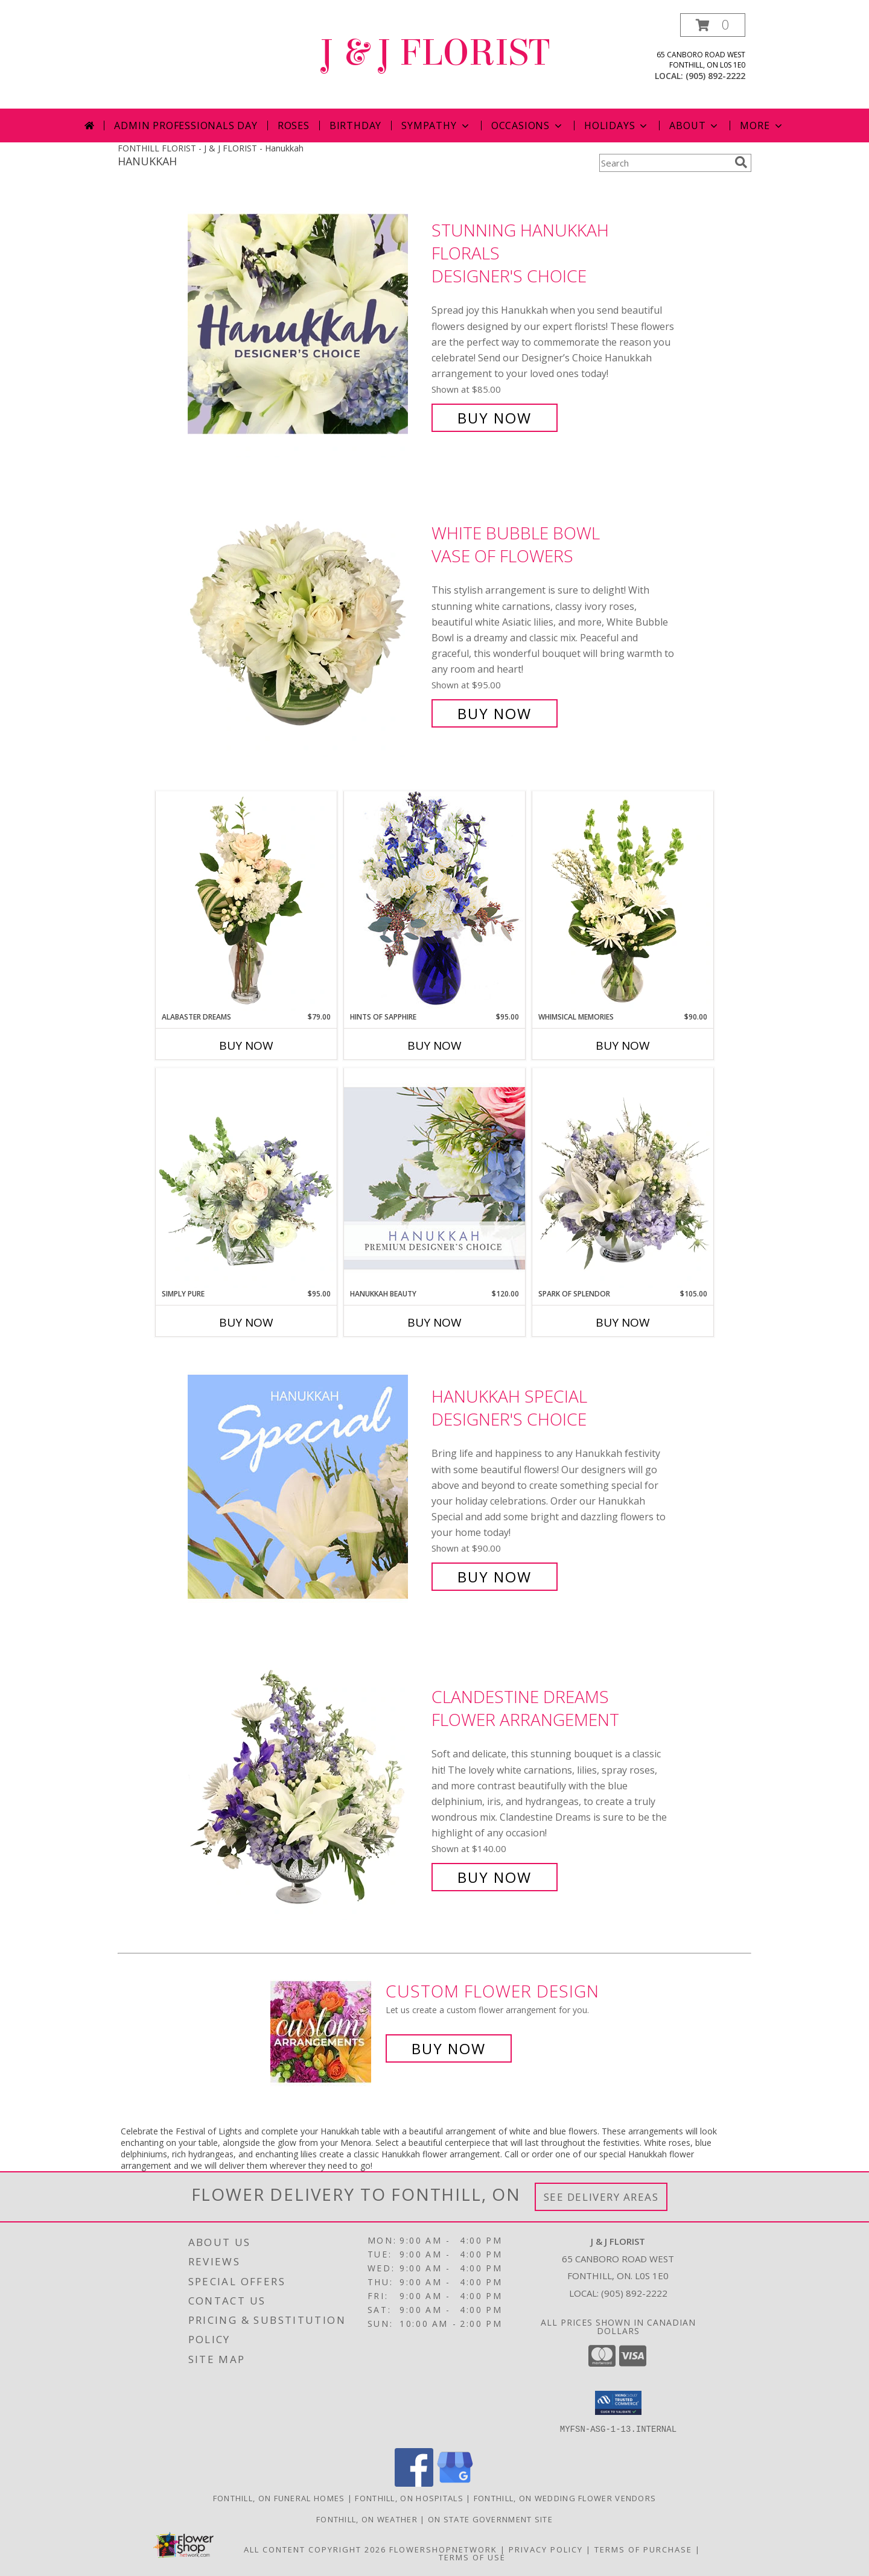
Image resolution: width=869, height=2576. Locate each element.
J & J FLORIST (434, 52)
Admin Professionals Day (185, 125)
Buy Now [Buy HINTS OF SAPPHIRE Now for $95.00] (434, 1045)
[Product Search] (664, 162)
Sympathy (436, 125)
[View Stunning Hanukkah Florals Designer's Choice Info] (306, 324)
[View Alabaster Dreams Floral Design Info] (246, 901)
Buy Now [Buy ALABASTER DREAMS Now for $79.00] (246, 1045)
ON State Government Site (490, 2519)
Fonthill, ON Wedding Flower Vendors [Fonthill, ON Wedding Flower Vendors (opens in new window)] (565, 2498)
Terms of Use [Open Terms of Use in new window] (472, 2557)
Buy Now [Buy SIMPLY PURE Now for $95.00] (246, 1322)
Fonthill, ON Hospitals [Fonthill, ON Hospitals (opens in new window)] (409, 2498)
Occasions (527, 125)
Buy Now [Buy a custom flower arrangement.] (449, 2048)
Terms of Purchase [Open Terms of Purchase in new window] (643, 2549)
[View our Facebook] (414, 2483)
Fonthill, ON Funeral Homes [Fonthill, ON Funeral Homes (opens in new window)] (279, 2498)
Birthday (355, 125)
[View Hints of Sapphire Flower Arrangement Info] (434, 901)
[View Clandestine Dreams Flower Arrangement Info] (306, 1787)
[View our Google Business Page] (455, 2483)
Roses (294, 125)
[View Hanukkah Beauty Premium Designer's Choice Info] (434, 1177)
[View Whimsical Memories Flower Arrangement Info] (622, 901)
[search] (741, 162)
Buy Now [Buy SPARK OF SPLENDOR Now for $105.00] (623, 1322)
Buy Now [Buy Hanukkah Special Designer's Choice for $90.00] (494, 1577)
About (694, 125)
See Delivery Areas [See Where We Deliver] (601, 2197)
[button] (712, 25)
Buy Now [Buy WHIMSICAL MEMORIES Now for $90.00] (623, 1045)
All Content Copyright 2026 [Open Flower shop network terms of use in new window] (315, 2549)
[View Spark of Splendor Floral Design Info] (622, 1178)
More (762, 125)
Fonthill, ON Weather (367, 2519)
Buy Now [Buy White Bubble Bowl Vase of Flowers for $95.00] (494, 713)
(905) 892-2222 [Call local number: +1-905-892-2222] (715, 75)
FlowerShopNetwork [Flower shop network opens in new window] (443, 2549)
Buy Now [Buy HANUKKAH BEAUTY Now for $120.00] (434, 1322)
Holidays (616, 125)
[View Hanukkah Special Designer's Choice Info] (306, 1487)
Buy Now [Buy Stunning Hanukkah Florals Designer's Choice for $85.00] (494, 418)
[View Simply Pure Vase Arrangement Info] (246, 1178)
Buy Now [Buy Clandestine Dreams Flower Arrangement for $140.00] (494, 1877)
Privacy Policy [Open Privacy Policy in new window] (546, 2549)
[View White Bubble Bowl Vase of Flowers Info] (306, 623)
